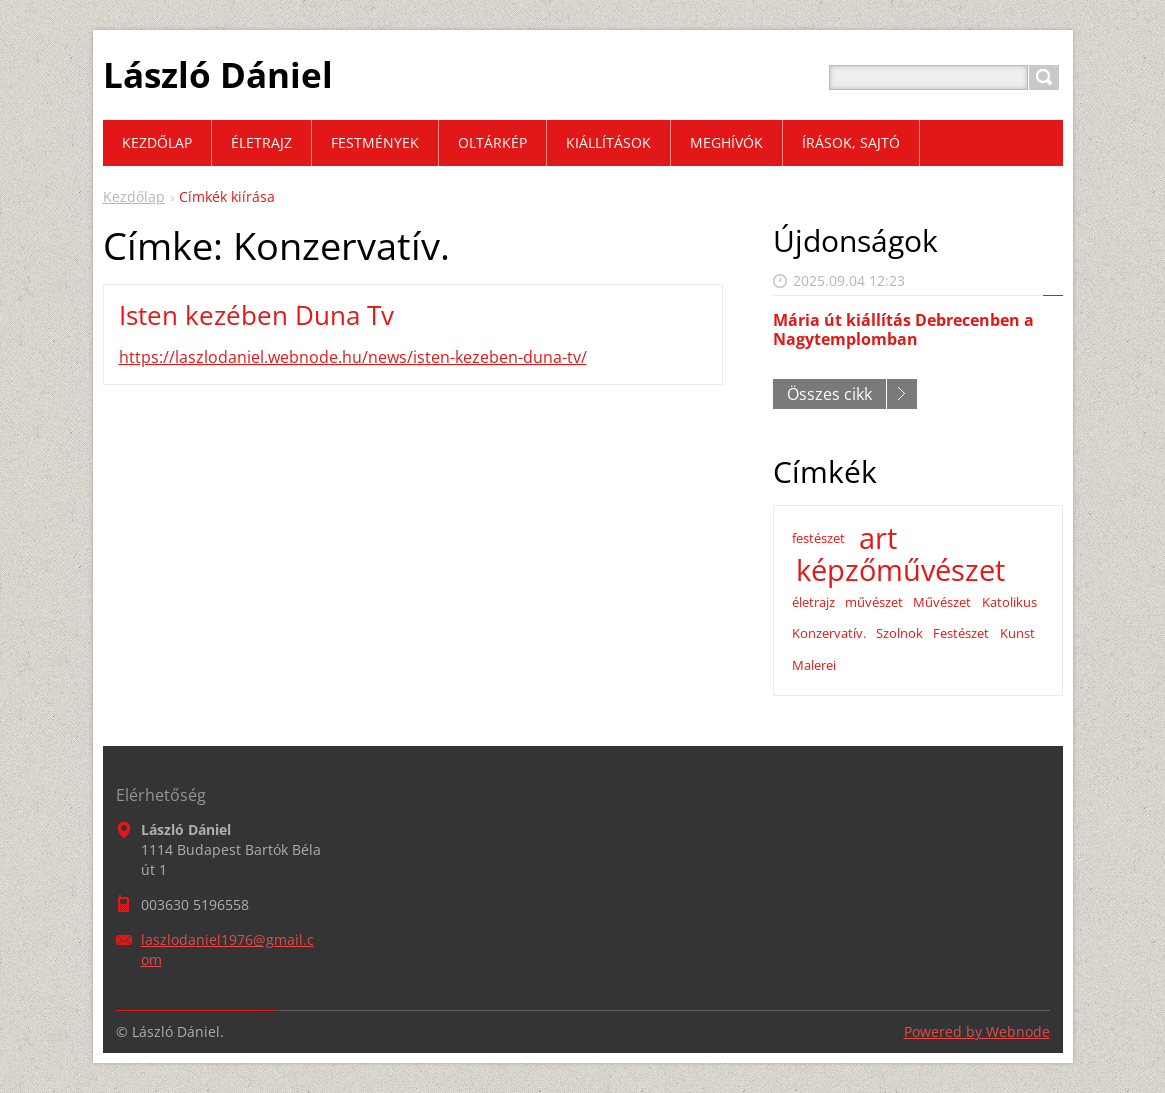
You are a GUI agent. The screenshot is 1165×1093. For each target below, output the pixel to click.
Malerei (814, 665)
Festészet (961, 633)
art (878, 538)
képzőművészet (900, 570)
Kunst (1017, 633)
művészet (874, 602)
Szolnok (899, 633)
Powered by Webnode (977, 1031)
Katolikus (1009, 602)
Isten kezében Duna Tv (256, 315)
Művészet (942, 602)
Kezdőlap (134, 196)
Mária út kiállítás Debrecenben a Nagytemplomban (903, 329)
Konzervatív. (829, 633)
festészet (818, 538)
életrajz (813, 602)
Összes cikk (829, 394)
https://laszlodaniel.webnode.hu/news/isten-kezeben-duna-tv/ (353, 357)
